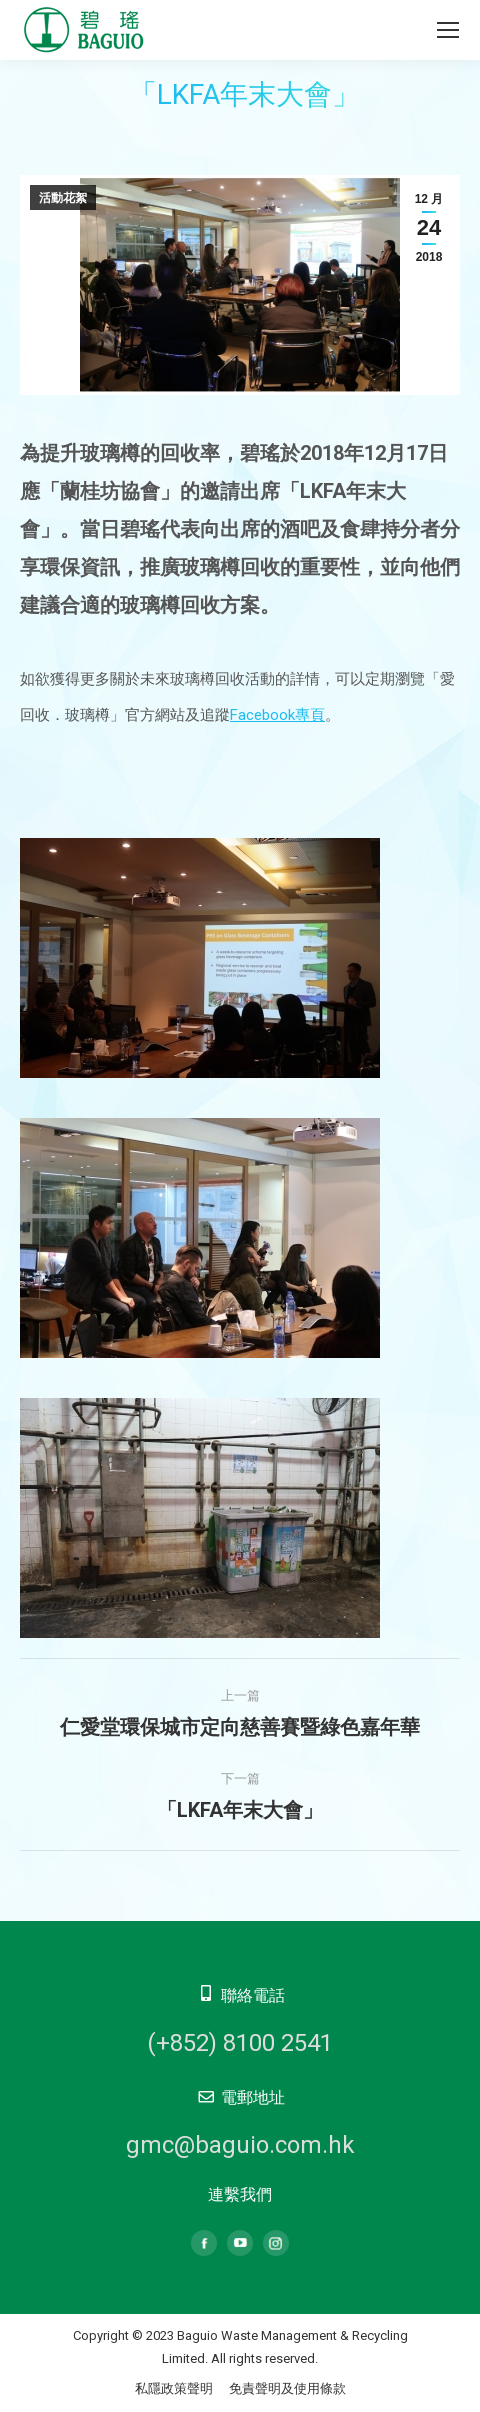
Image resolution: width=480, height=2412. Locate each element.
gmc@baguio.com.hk (240, 2145)
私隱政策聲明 (174, 2388)
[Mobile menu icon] (448, 30)
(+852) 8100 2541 (240, 2043)
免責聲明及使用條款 (287, 2388)
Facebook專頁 (277, 715)
